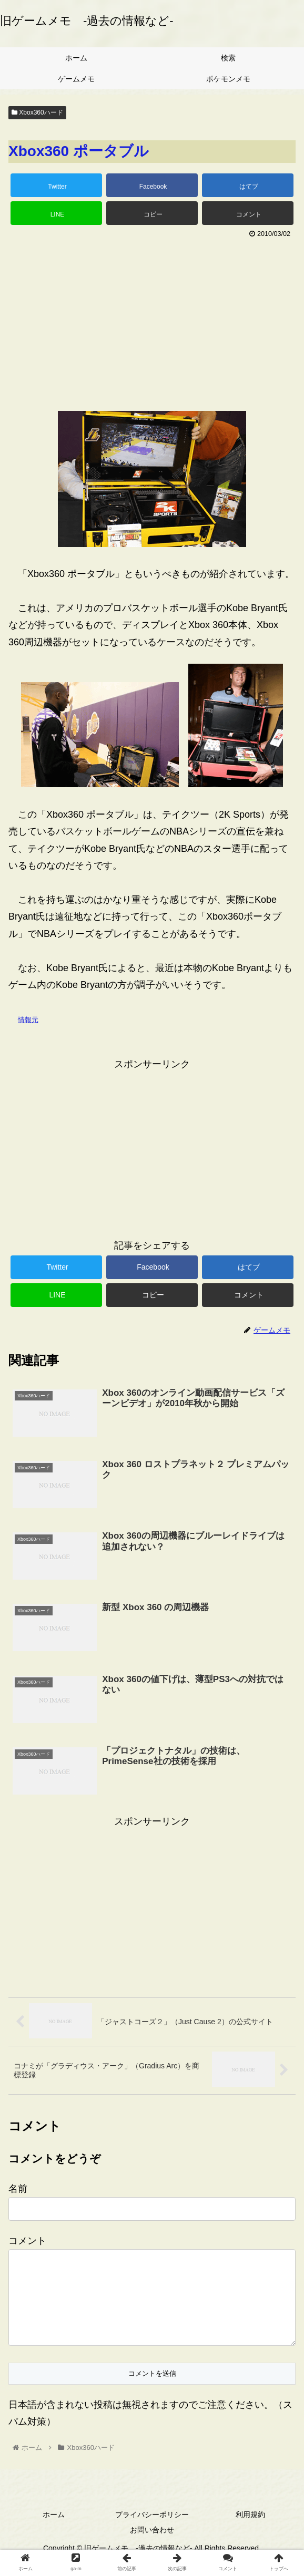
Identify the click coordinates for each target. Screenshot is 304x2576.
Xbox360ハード (37, 112)
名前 (17, 2188)
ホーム (54, 2531)
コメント (27, 2240)
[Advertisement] (152, 320)
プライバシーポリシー (152, 2531)
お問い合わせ (152, 2546)
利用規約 (250, 2531)
